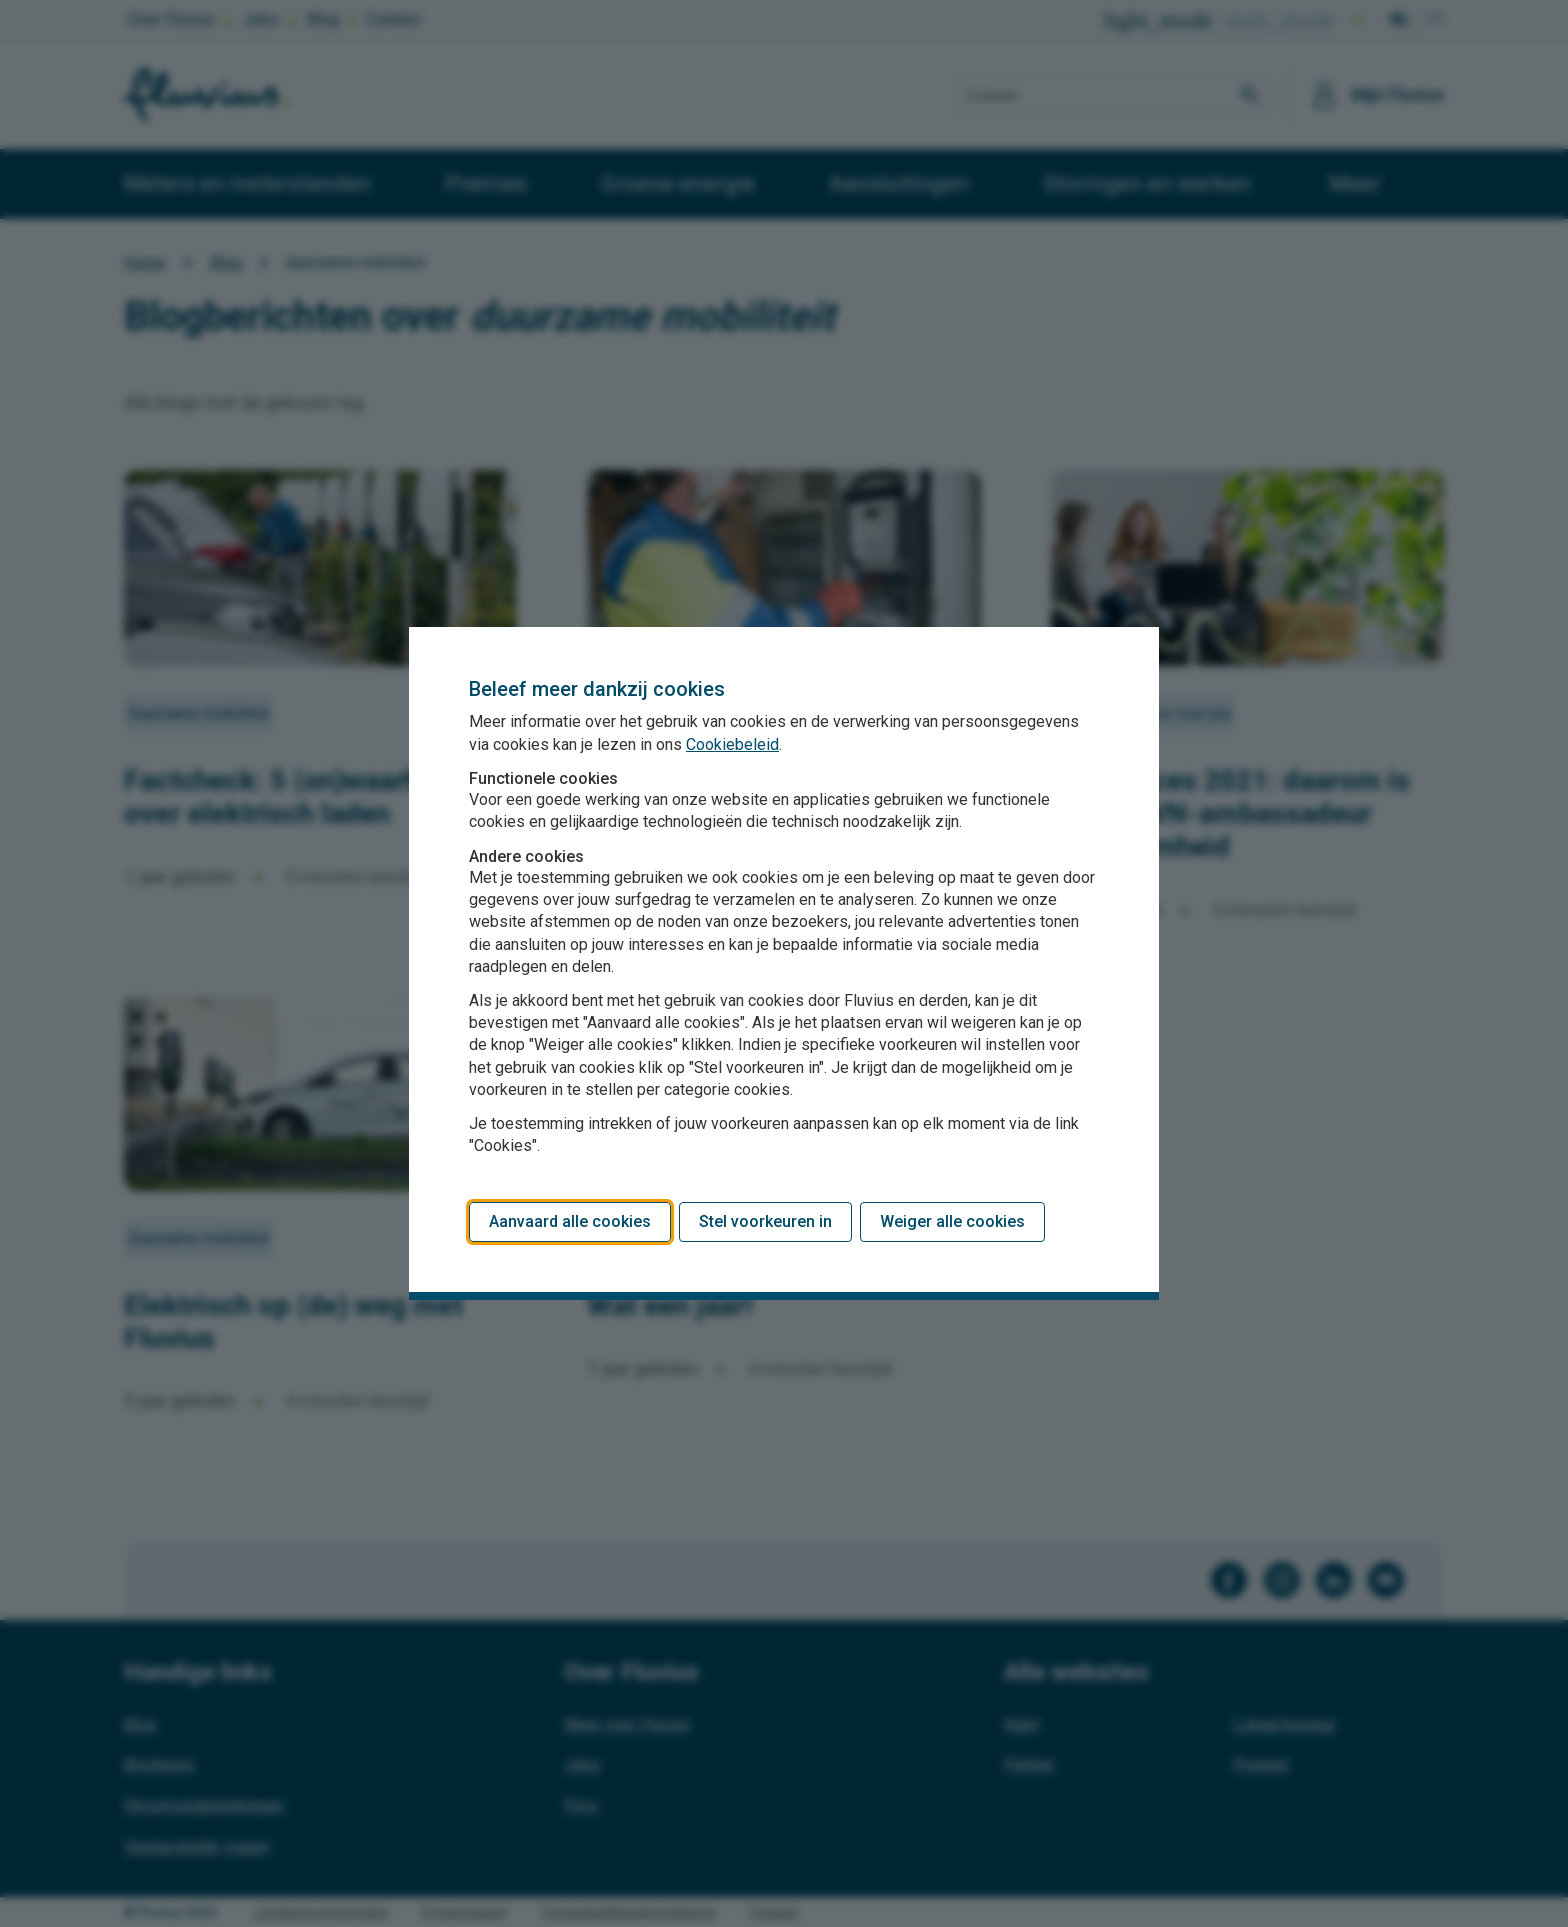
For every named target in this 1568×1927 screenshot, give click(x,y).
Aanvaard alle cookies (570, 1221)
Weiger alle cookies (952, 1221)
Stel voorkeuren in (765, 1221)
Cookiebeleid (732, 744)
